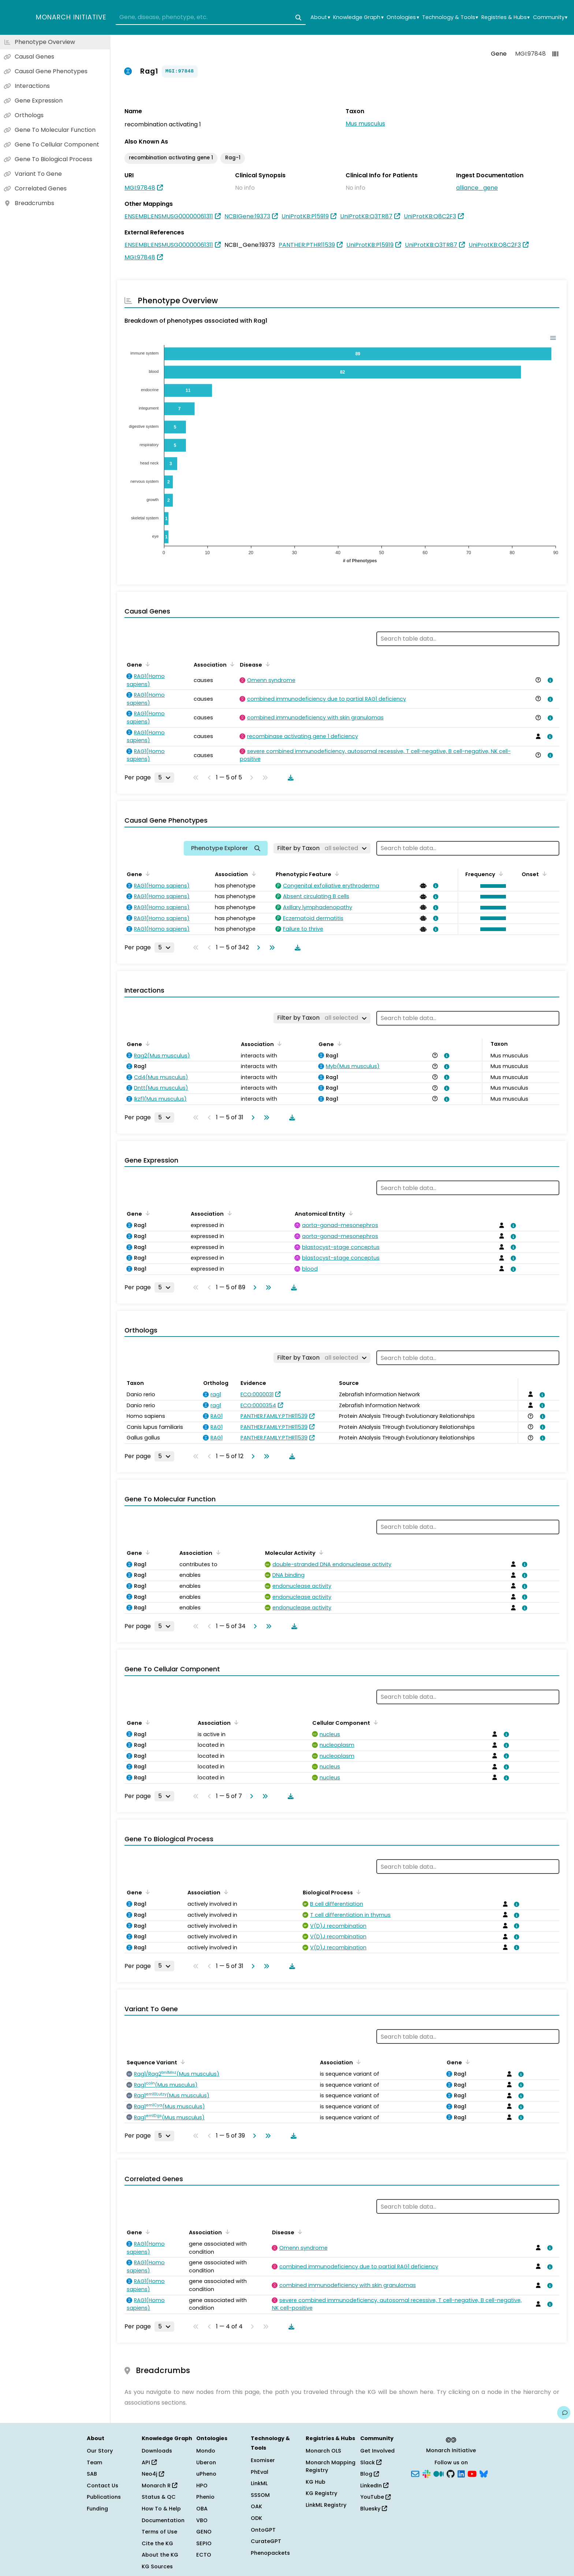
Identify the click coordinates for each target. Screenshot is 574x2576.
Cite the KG (157, 2543)
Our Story (100, 2450)
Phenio (205, 2497)
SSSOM (260, 2495)
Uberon (206, 2462)
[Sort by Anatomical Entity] (349, 1213)
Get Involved (377, 2450)
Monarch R (159, 2485)
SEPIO (204, 2543)
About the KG (160, 2554)
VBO (202, 2520)
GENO (204, 2531)
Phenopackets (270, 2553)
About (320, 17)
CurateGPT (266, 2541)
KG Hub (315, 2482)
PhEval (259, 2472)
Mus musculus (365, 123)
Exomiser (263, 2460)
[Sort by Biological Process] (357, 1891)
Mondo (205, 2450)
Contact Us (102, 2485)
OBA (202, 2508)
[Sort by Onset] (543, 873)
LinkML (259, 2483)
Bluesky (373, 2508)
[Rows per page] (164, 777)
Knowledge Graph (358, 17)
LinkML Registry (326, 2505)
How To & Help (161, 2508)
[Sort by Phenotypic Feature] (335, 873)
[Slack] (426, 2473)
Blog (369, 2473)
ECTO (203, 2554)
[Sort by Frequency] (499, 873)
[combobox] (211, 17)
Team (94, 2462)
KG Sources (157, 2566)
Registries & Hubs (505, 17)
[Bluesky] (484, 2473)
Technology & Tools (450, 17)
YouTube (375, 2497)
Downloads (157, 2450)
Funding (97, 2508)
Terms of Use (159, 2531)
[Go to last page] (270, 948)
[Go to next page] (257, 948)
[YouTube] (472, 2473)
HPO (202, 2485)
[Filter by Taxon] (321, 848)
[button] (491, 886)
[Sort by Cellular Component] (374, 1722)
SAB (92, 2473)
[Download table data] (289, 778)
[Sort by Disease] (266, 664)
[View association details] (549, 680)
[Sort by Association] (231, 664)
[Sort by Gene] (146, 664)
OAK (256, 2506)
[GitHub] (451, 2473)
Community (550, 17)
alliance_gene (477, 188)
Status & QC (159, 2497)
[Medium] (438, 2473)
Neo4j (153, 2473)
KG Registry (321, 2493)
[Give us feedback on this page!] (563, 2412)
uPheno (206, 2473)
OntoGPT (263, 2530)
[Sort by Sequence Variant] (181, 2061)
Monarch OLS (323, 2450)
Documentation (163, 2520)
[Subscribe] (415, 2473)
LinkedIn (374, 2485)
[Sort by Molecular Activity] (320, 1552)
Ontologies (403, 17)
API (149, 2462)
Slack (370, 2462)
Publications (104, 2497)
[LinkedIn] (461, 2473)
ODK (256, 2518)
